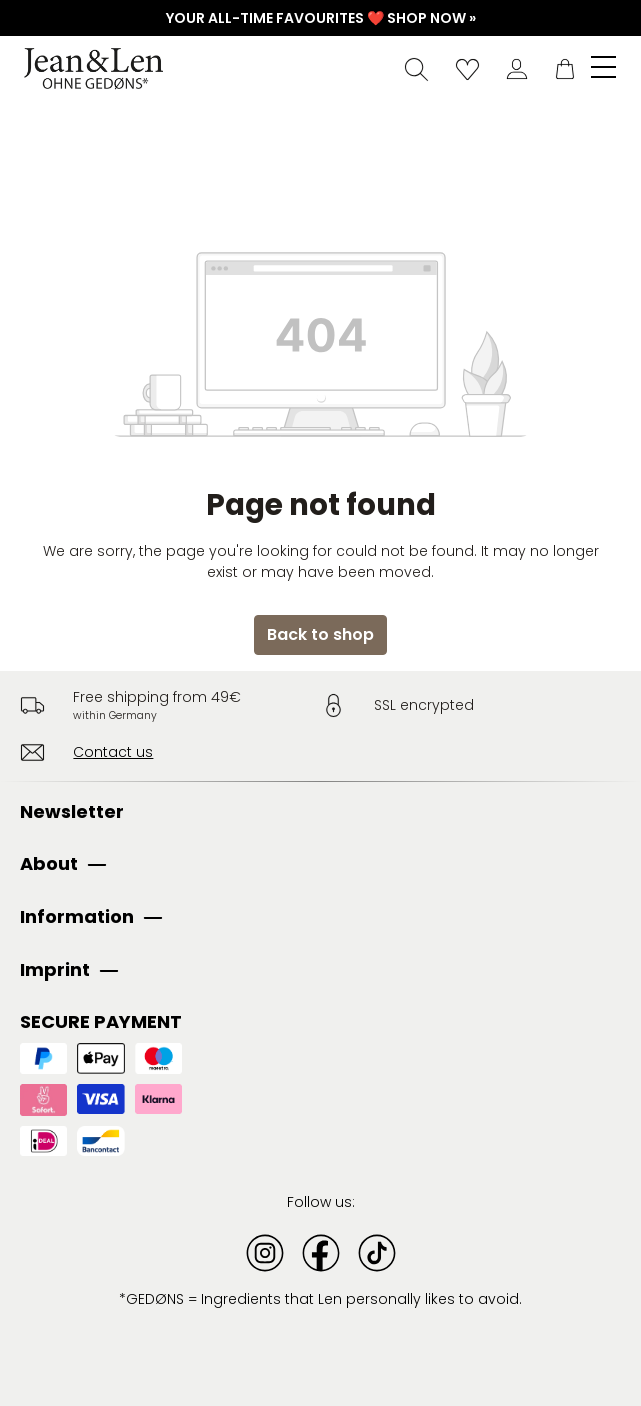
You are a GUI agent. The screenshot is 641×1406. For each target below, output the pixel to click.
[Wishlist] (472, 69)
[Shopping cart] (570, 69)
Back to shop (320, 634)
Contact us (113, 752)
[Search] (421, 69)
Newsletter (72, 811)
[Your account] (522, 69)
